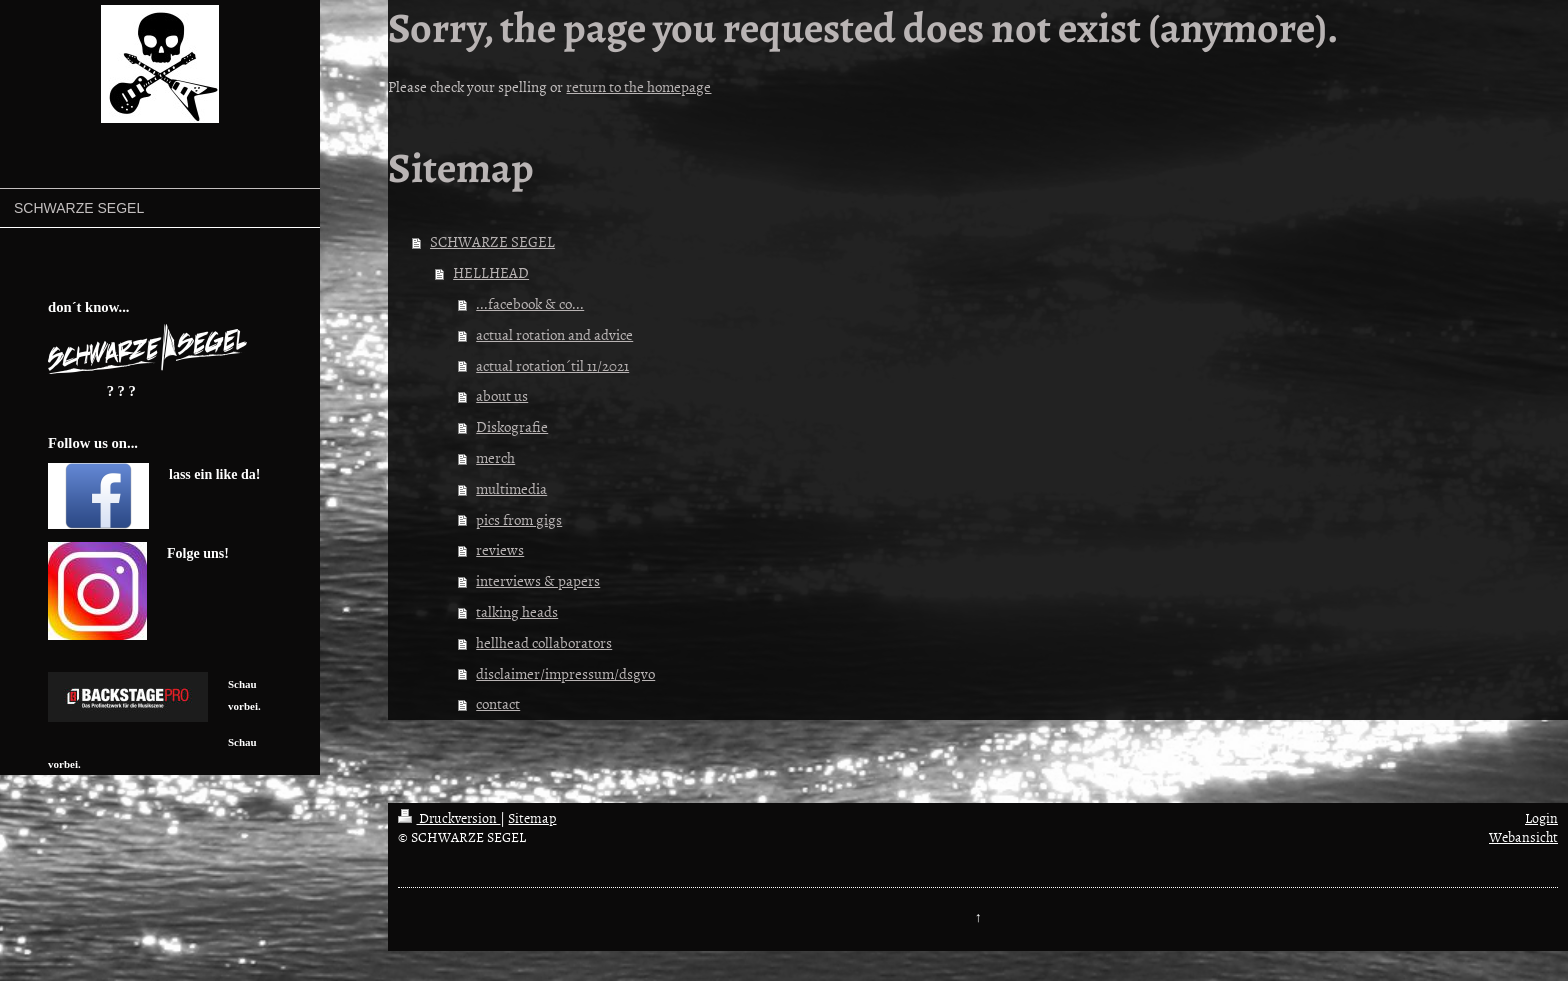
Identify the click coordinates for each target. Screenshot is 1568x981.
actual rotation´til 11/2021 (552, 365)
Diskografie (512, 426)
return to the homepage (638, 86)
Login (1541, 817)
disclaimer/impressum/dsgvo (565, 673)
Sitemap (532, 817)
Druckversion (449, 817)
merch (495, 457)
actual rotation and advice (554, 334)
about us (502, 395)
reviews (500, 549)
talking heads (517, 611)
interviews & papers (538, 580)
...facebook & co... (530, 303)
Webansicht (1523, 836)
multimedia (511, 488)
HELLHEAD (491, 272)
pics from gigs (519, 519)
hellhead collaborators (544, 642)
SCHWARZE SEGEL (492, 241)
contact (498, 703)
